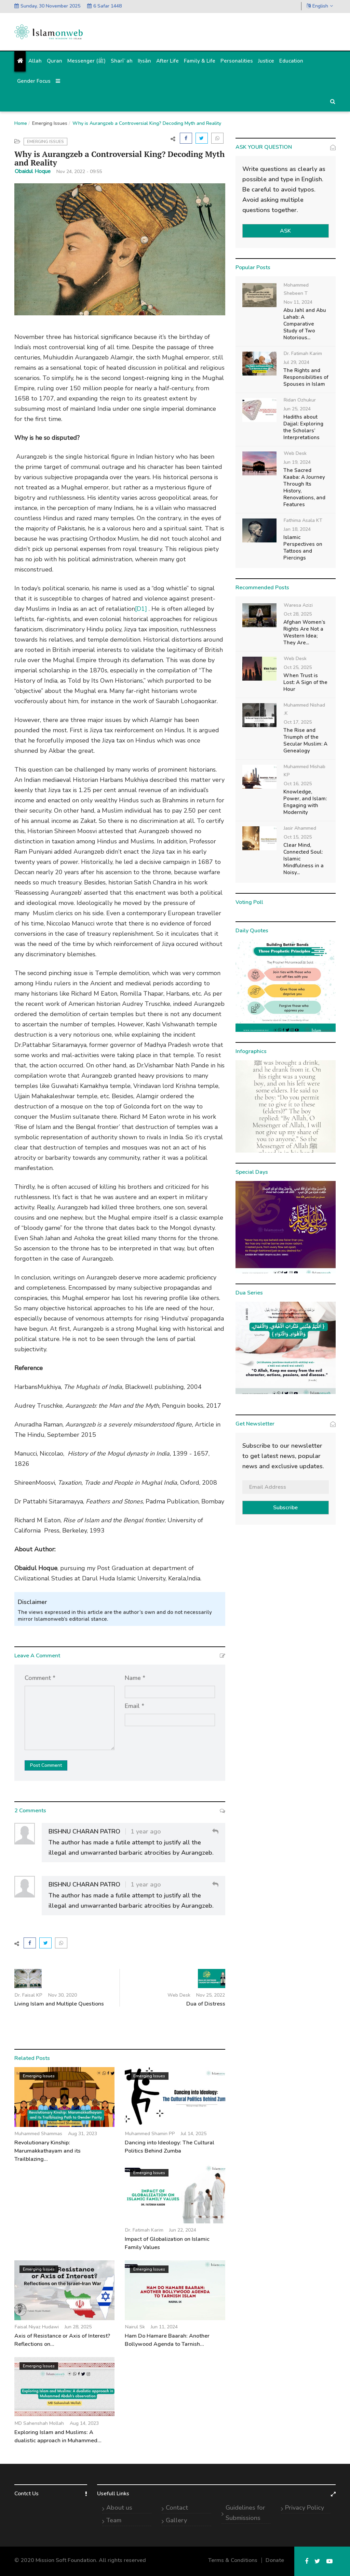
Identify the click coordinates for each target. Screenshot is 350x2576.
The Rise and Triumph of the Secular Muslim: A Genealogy (305, 740)
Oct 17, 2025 (298, 722)
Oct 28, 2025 (298, 614)
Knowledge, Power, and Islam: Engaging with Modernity (305, 802)
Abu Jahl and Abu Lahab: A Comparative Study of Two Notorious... (304, 324)
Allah (35, 60)
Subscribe (285, 1507)
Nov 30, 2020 (62, 1995)
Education (291, 60)
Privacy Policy (304, 2507)
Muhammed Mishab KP (304, 770)
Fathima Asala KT (303, 520)
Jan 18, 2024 (297, 529)
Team (113, 2520)
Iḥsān (144, 60)
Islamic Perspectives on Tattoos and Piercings (302, 547)
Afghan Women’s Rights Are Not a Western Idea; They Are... (304, 632)
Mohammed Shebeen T (296, 289)
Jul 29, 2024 (296, 362)
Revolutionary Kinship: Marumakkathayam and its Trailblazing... (47, 2151)
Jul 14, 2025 (193, 2133)
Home (20, 123)
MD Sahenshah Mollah (39, 2423)
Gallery (176, 2520)
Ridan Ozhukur (300, 400)
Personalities (236, 60)
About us (119, 2507)
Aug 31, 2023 (82, 2133)
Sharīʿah (122, 60)
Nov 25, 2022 (210, 1995)
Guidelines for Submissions (245, 2512)
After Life (167, 60)
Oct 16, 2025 (298, 783)
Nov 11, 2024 (298, 302)
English (320, 6)
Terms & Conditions (232, 2560)
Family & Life (199, 60)
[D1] (141, 609)
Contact (177, 2507)
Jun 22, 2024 (182, 2230)
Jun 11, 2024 (164, 2327)
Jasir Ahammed (300, 828)
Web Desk (178, 1995)
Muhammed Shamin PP (150, 2133)
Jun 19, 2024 (297, 462)
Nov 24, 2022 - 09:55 (79, 171)
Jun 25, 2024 (297, 409)
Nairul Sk (135, 2327)
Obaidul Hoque (33, 171)
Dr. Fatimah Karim (144, 2230)
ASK (285, 231)
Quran (54, 60)
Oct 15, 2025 (298, 837)
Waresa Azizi (298, 605)
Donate (275, 2560)
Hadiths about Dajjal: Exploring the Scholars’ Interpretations (303, 427)
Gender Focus (34, 81)
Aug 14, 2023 (84, 2423)
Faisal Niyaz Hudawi (37, 2327)
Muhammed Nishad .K (304, 709)
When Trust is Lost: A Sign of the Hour (305, 682)
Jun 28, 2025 (78, 2327)
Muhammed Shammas (38, 2133)
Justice (266, 60)
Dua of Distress (205, 2004)
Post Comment (46, 1765)
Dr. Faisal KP (28, 1995)
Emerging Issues (49, 123)
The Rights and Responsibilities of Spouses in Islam (305, 377)
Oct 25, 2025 (298, 667)
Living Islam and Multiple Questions (59, 2004)
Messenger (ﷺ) (86, 60)
